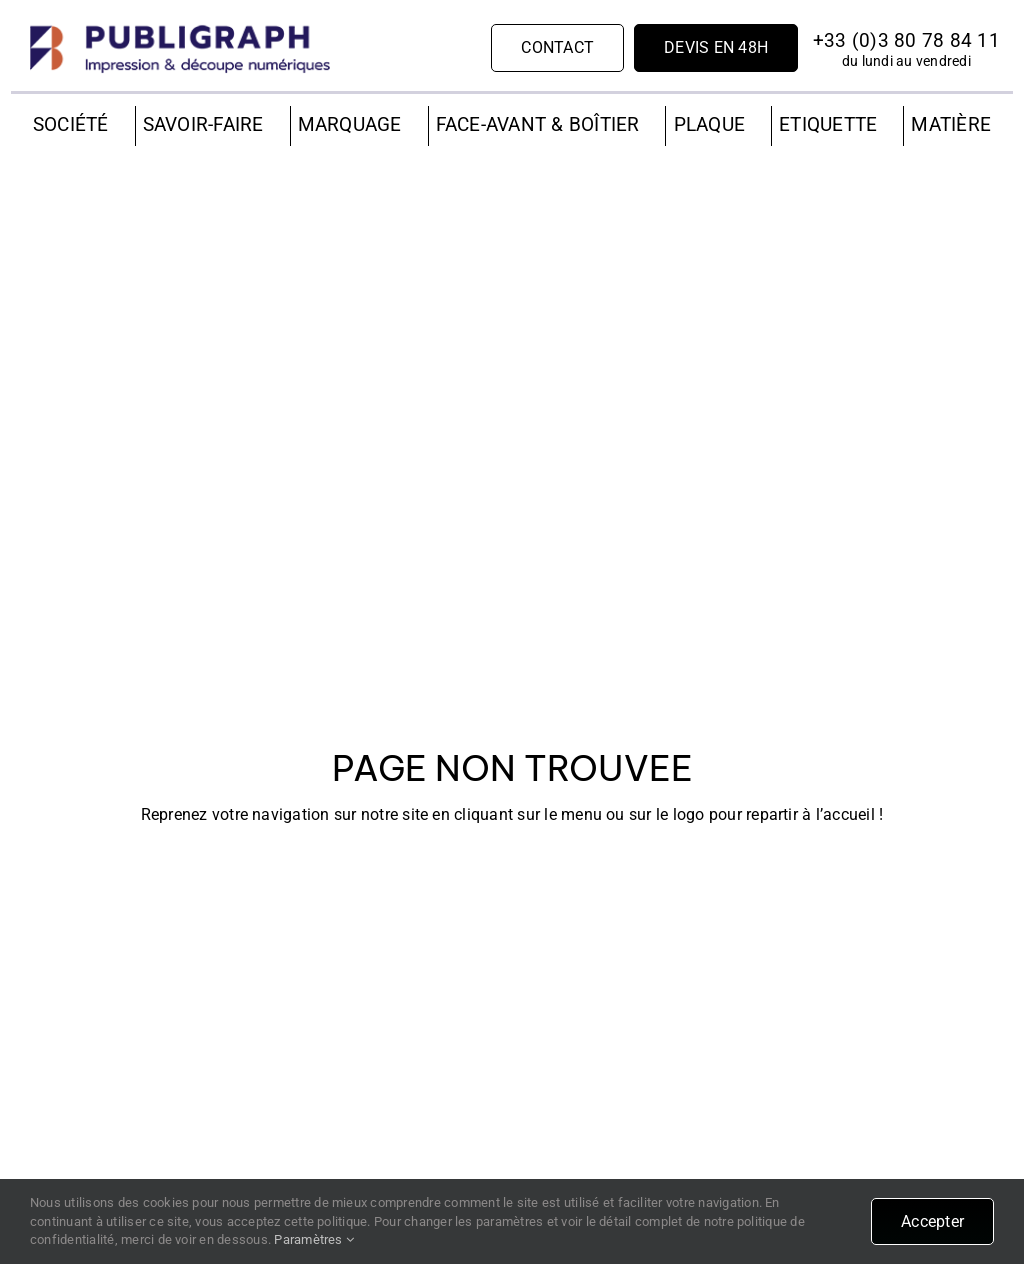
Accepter (932, 1221)
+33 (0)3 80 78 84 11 (906, 40)
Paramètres (314, 1239)
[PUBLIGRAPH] (180, 27)
